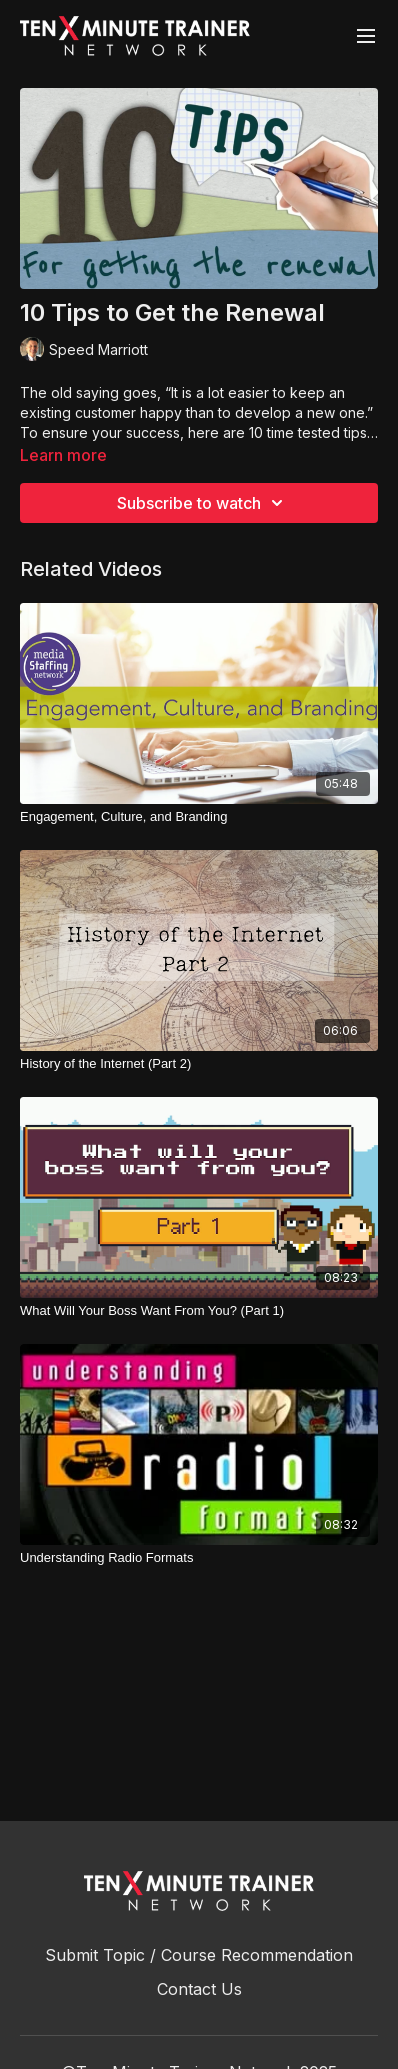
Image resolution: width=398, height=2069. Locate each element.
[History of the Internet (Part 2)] (199, 1064)
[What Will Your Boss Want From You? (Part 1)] (199, 1311)
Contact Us (199, 1989)
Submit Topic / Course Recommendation (199, 1955)
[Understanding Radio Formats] (199, 1558)
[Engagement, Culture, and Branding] (199, 817)
